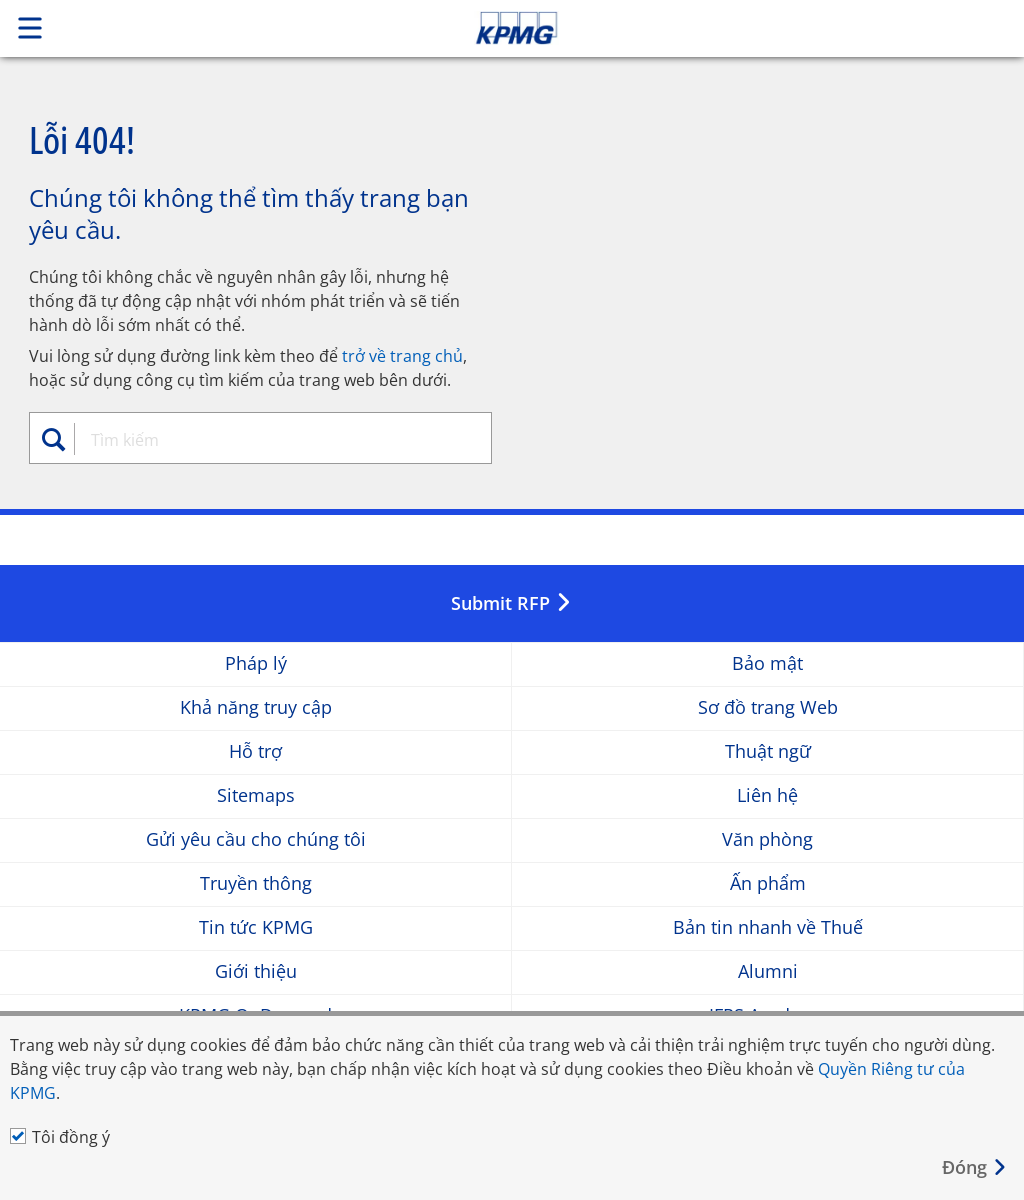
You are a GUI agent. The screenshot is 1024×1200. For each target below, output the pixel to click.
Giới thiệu (256, 971)
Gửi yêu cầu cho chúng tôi (256, 839)
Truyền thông (256, 883)
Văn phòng (767, 839)
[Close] (975, 1167)
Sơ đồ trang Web (768, 707)
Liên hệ (767, 795)
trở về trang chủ (402, 356)
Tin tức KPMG (256, 927)
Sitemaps (256, 795)
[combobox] (271, 440)
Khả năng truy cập (256, 707)
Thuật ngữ (768, 751)
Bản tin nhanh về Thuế (768, 927)
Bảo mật (767, 663)
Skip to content (719, 28)
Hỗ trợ (255, 751)
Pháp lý (256, 663)
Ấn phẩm (768, 883)
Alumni (768, 971)
